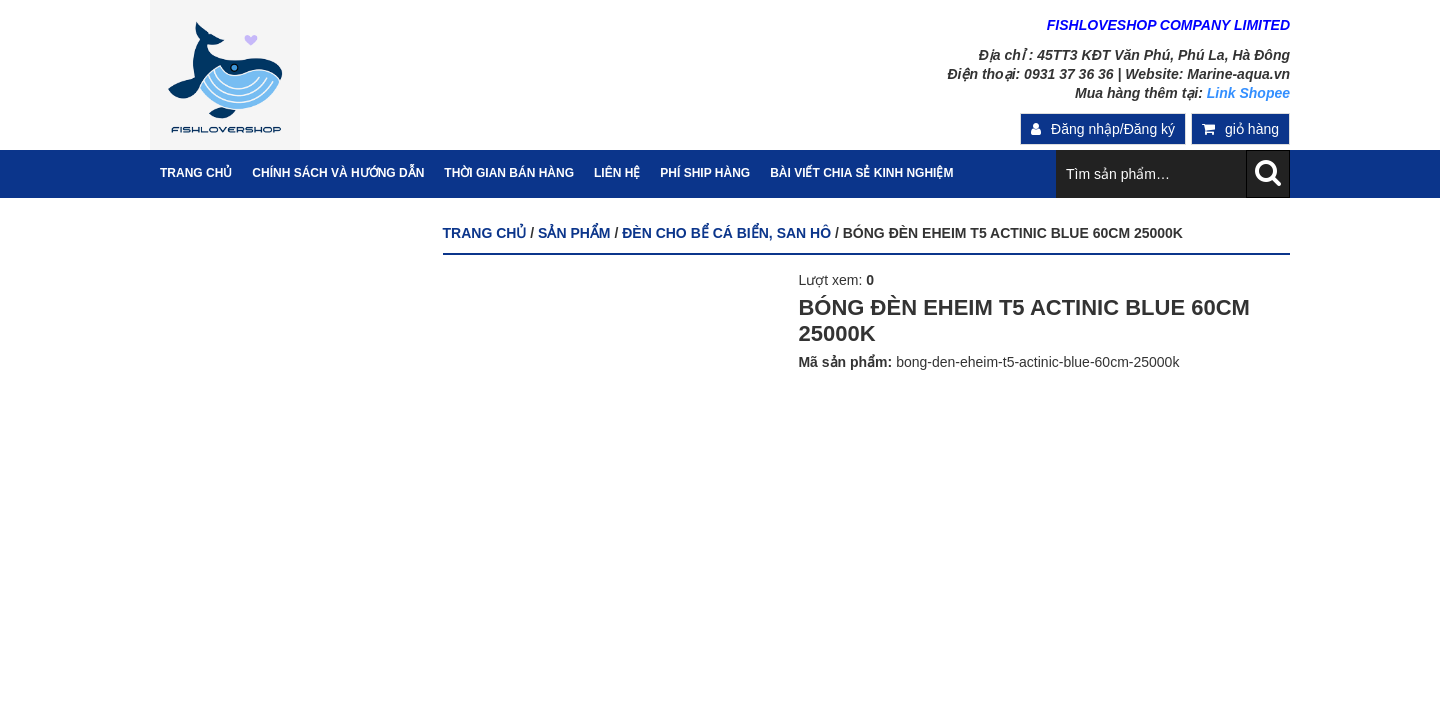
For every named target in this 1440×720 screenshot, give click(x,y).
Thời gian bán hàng (509, 173)
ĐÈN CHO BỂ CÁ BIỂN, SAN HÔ (726, 233)
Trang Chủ (196, 173)
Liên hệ (617, 173)
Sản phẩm (574, 233)
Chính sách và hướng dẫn (338, 173)
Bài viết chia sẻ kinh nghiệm (861, 173)
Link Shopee (1248, 93)
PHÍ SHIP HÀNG (705, 173)
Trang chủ (485, 233)
